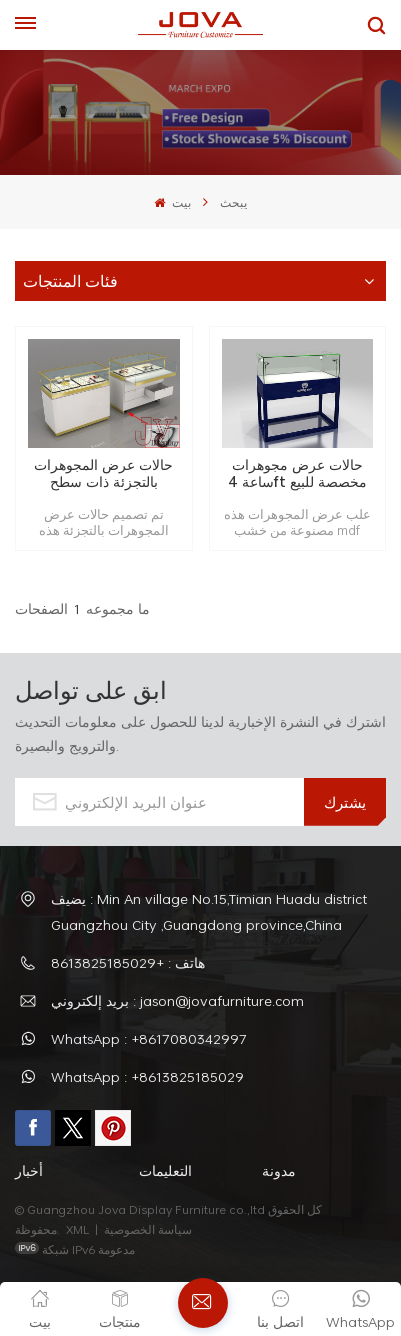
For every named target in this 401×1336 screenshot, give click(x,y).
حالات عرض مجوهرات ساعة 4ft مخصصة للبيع (297, 473)
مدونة (279, 1170)
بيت (172, 202)
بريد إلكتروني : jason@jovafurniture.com (177, 1000)
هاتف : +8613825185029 (128, 962)
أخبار (29, 1170)
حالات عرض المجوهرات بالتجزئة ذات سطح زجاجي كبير (103, 473)
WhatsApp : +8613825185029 (147, 1076)
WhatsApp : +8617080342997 (149, 1038)
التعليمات (165, 1170)
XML (77, 1229)
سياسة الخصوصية (149, 1229)
